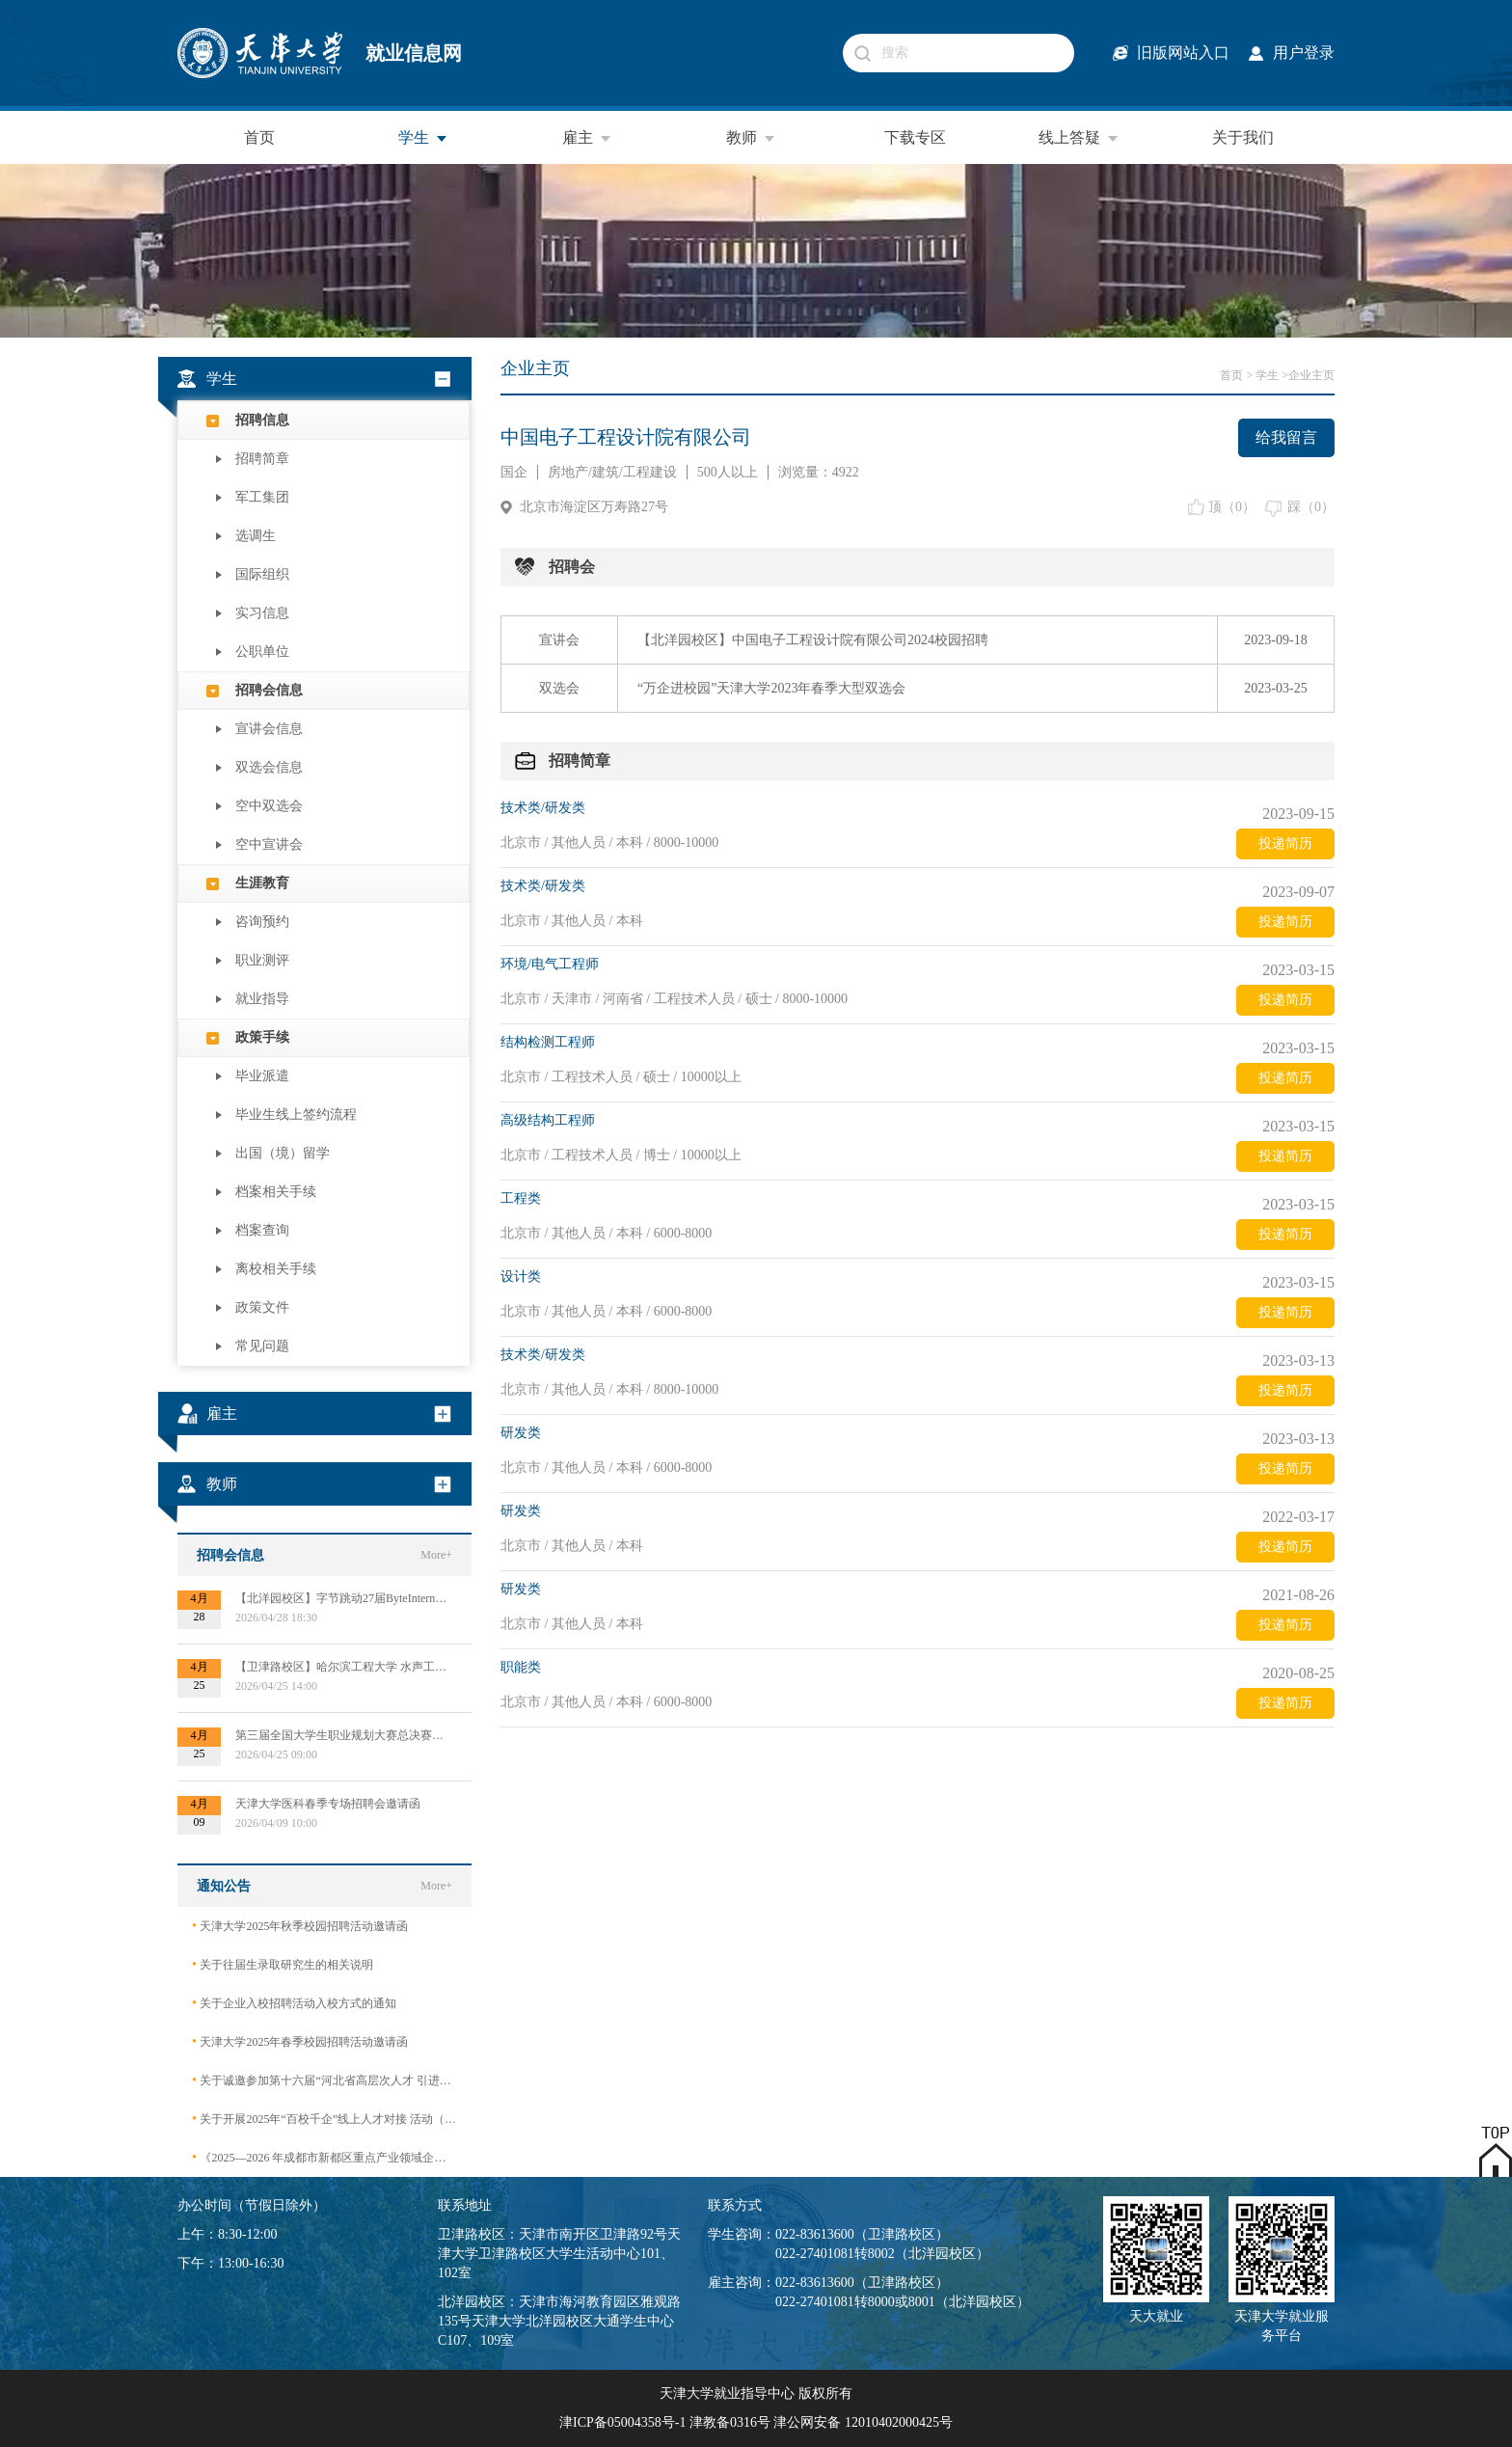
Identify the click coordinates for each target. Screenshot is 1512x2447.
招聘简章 (262, 458)
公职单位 (262, 651)
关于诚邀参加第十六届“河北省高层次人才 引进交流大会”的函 (324, 2080)
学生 (423, 138)
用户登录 (1304, 52)
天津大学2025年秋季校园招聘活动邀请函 (300, 1925)
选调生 (255, 536)
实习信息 (262, 613)
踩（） (1311, 507)
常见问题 (262, 1346)
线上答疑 (1079, 138)
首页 (259, 137)
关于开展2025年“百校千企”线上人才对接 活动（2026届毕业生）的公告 (324, 2118)
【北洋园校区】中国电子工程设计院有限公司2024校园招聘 (812, 640)
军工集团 (262, 497)
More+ (436, 1555)
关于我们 (1243, 137)
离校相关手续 (275, 1269)
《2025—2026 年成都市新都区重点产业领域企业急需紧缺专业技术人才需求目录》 (324, 2157)
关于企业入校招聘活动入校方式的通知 (294, 2003)
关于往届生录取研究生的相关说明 (282, 1964)
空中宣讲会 (269, 844)
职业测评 (262, 960)
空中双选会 (269, 806)
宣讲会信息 (269, 728)
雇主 (587, 138)
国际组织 (262, 574)
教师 (751, 138)
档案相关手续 (275, 1191)
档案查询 (262, 1230)
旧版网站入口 (1183, 52)
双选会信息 (269, 767)
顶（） (1232, 507)
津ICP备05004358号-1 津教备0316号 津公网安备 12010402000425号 (756, 2422)
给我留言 (1286, 437)
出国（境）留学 (282, 1153)
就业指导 (262, 999)
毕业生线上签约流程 (296, 1114)
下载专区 (915, 137)
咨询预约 (262, 921)
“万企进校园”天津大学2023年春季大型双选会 (771, 688)
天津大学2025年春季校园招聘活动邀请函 (300, 2041)
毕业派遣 (262, 1076)
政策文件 (262, 1307)
